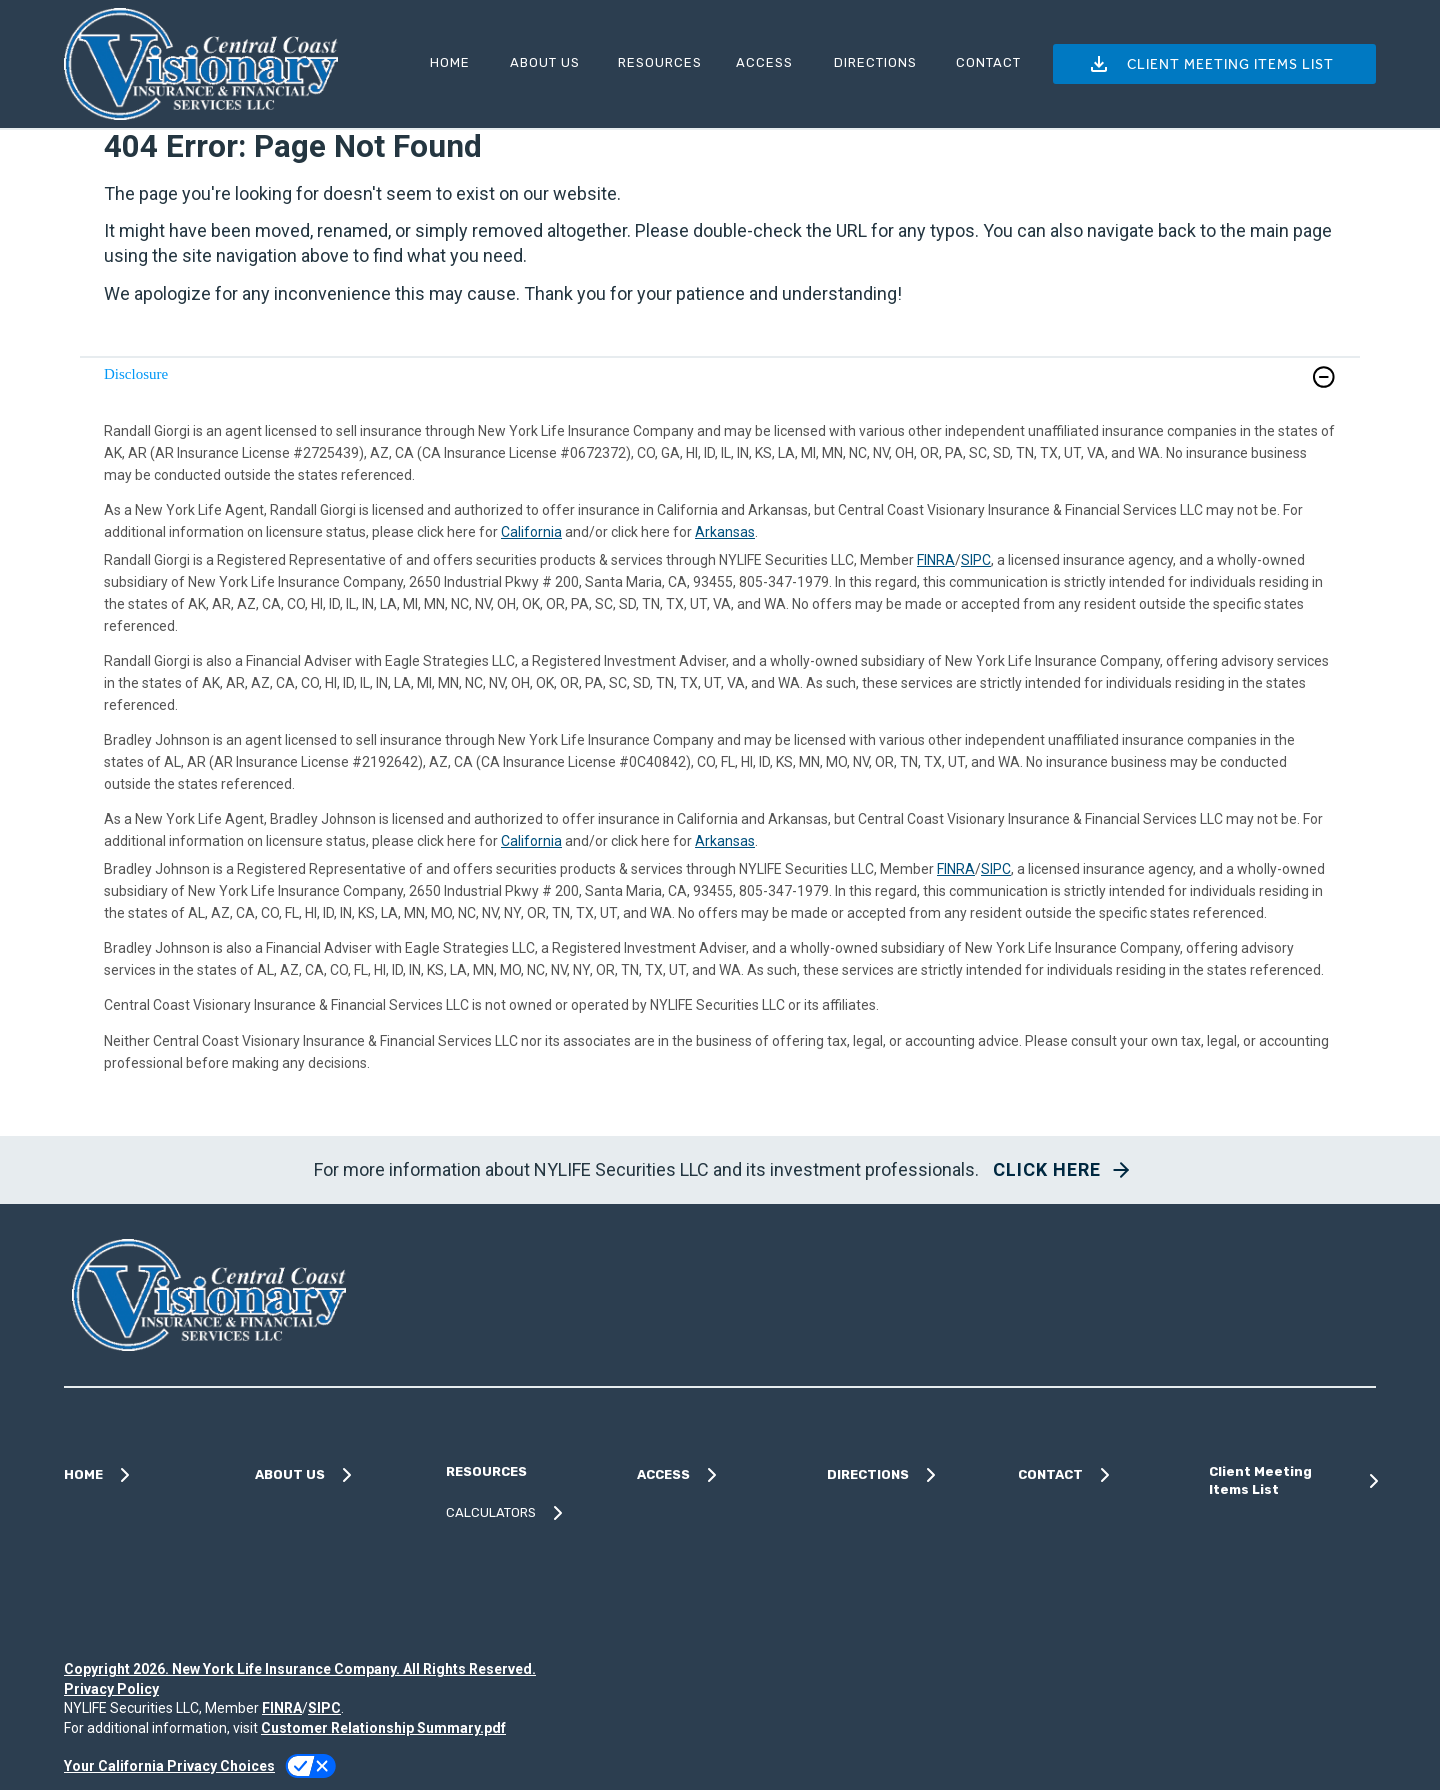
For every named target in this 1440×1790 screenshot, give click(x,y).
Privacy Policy (111, 1689)
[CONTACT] (985, 63)
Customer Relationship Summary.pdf (383, 1728)
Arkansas (725, 532)
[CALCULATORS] (529, 1513)
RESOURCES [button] (660, 62)
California (531, 532)
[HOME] (448, 63)
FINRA (936, 560)
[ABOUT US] (541, 63)
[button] (1214, 64)
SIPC (976, 560)
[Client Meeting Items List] (1292, 1481)
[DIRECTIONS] (871, 63)
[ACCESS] (763, 63)
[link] (720, 389)
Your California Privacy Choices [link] (169, 1766)
